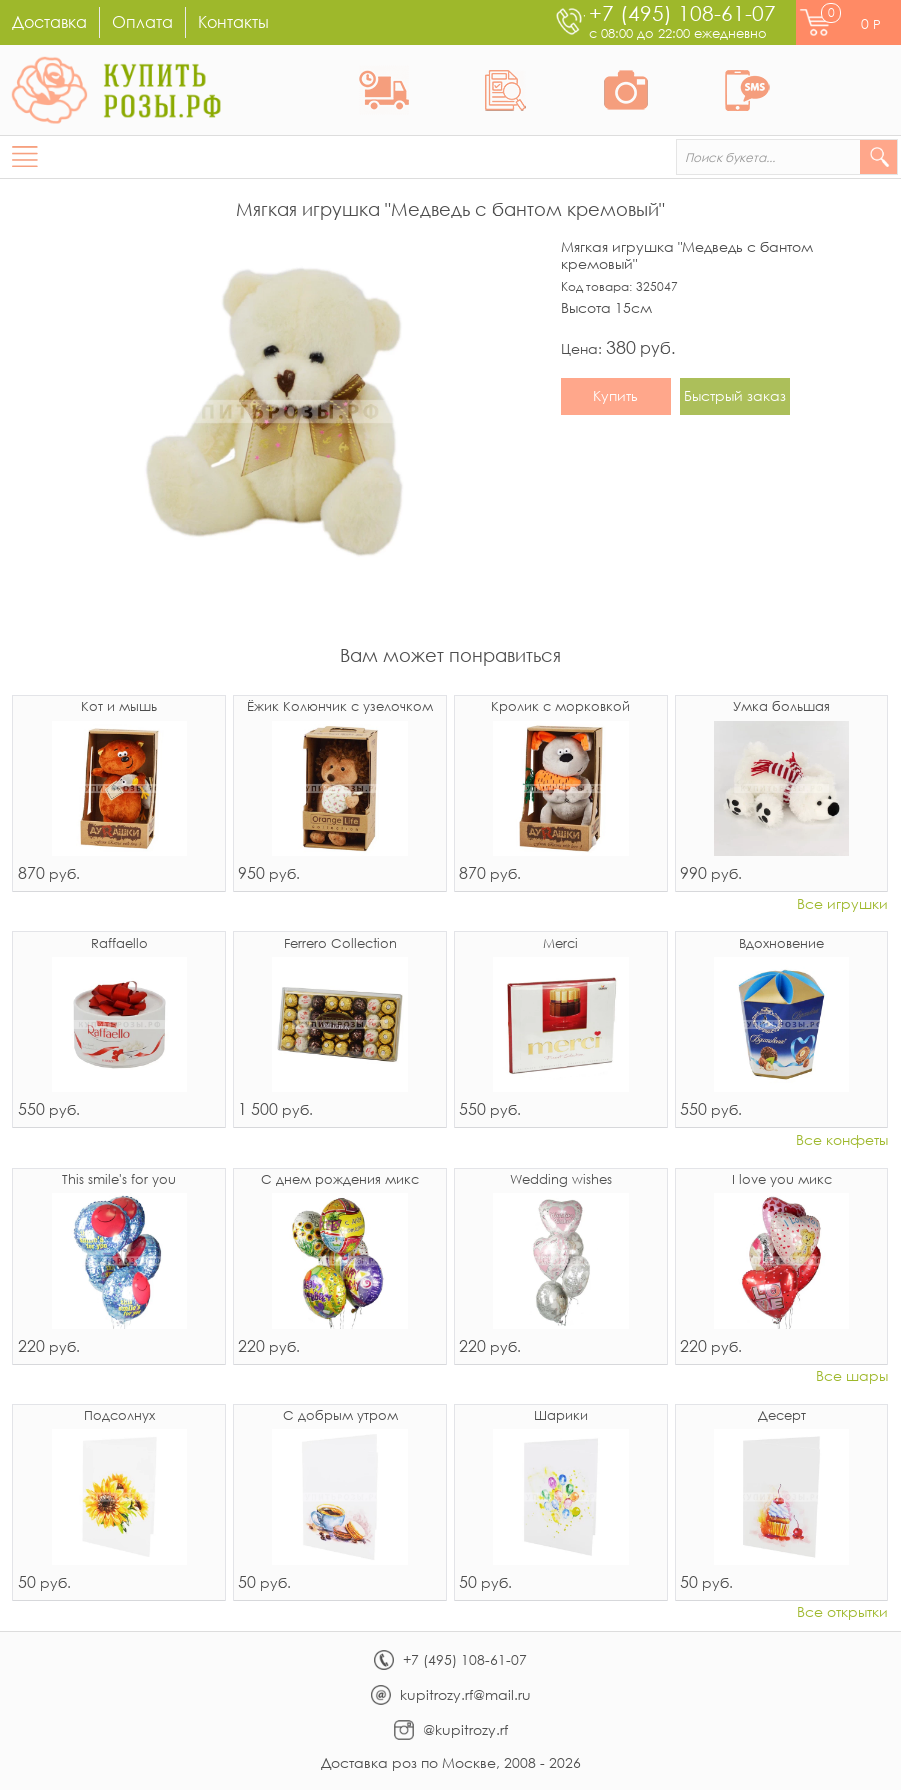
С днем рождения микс (340, 1180)
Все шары (852, 1376)
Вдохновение (781, 944)
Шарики (561, 1416)
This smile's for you (119, 1180)
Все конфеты (842, 1140)
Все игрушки (842, 904)
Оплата (142, 21)
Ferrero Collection (340, 944)
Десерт (782, 1416)
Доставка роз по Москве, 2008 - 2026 (451, 1762)
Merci (560, 944)
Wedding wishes (561, 1180)
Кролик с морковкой (560, 707)
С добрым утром (340, 1416)
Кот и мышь (119, 707)
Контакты (233, 21)
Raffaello (119, 944)
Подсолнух (119, 1416)
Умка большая (781, 707)
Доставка (49, 21)
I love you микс (782, 1180)
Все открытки (842, 1612)
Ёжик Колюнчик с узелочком (340, 707)
